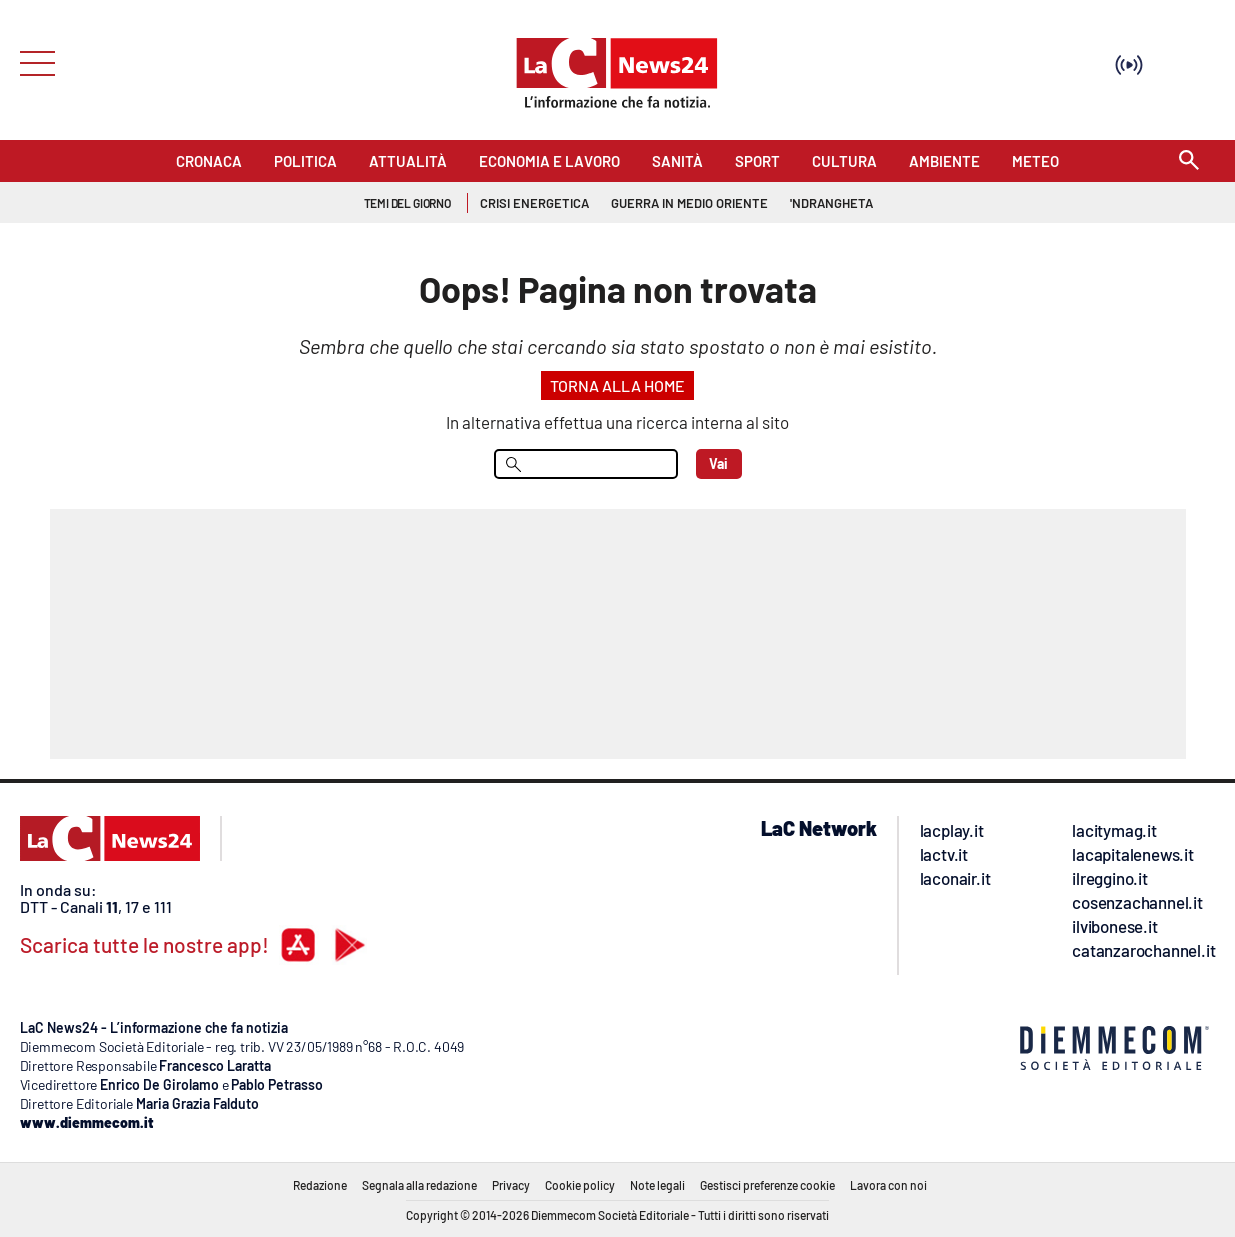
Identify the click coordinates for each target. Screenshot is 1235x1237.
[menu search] (586, 464)
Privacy (511, 1185)
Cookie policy (580, 1185)
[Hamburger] (31, 61)
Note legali (657, 1185)
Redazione (320, 1185)
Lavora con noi (888, 1185)
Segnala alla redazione (419, 1185)
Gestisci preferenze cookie (767, 1185)
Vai (718, 463)
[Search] (1189, 161)
